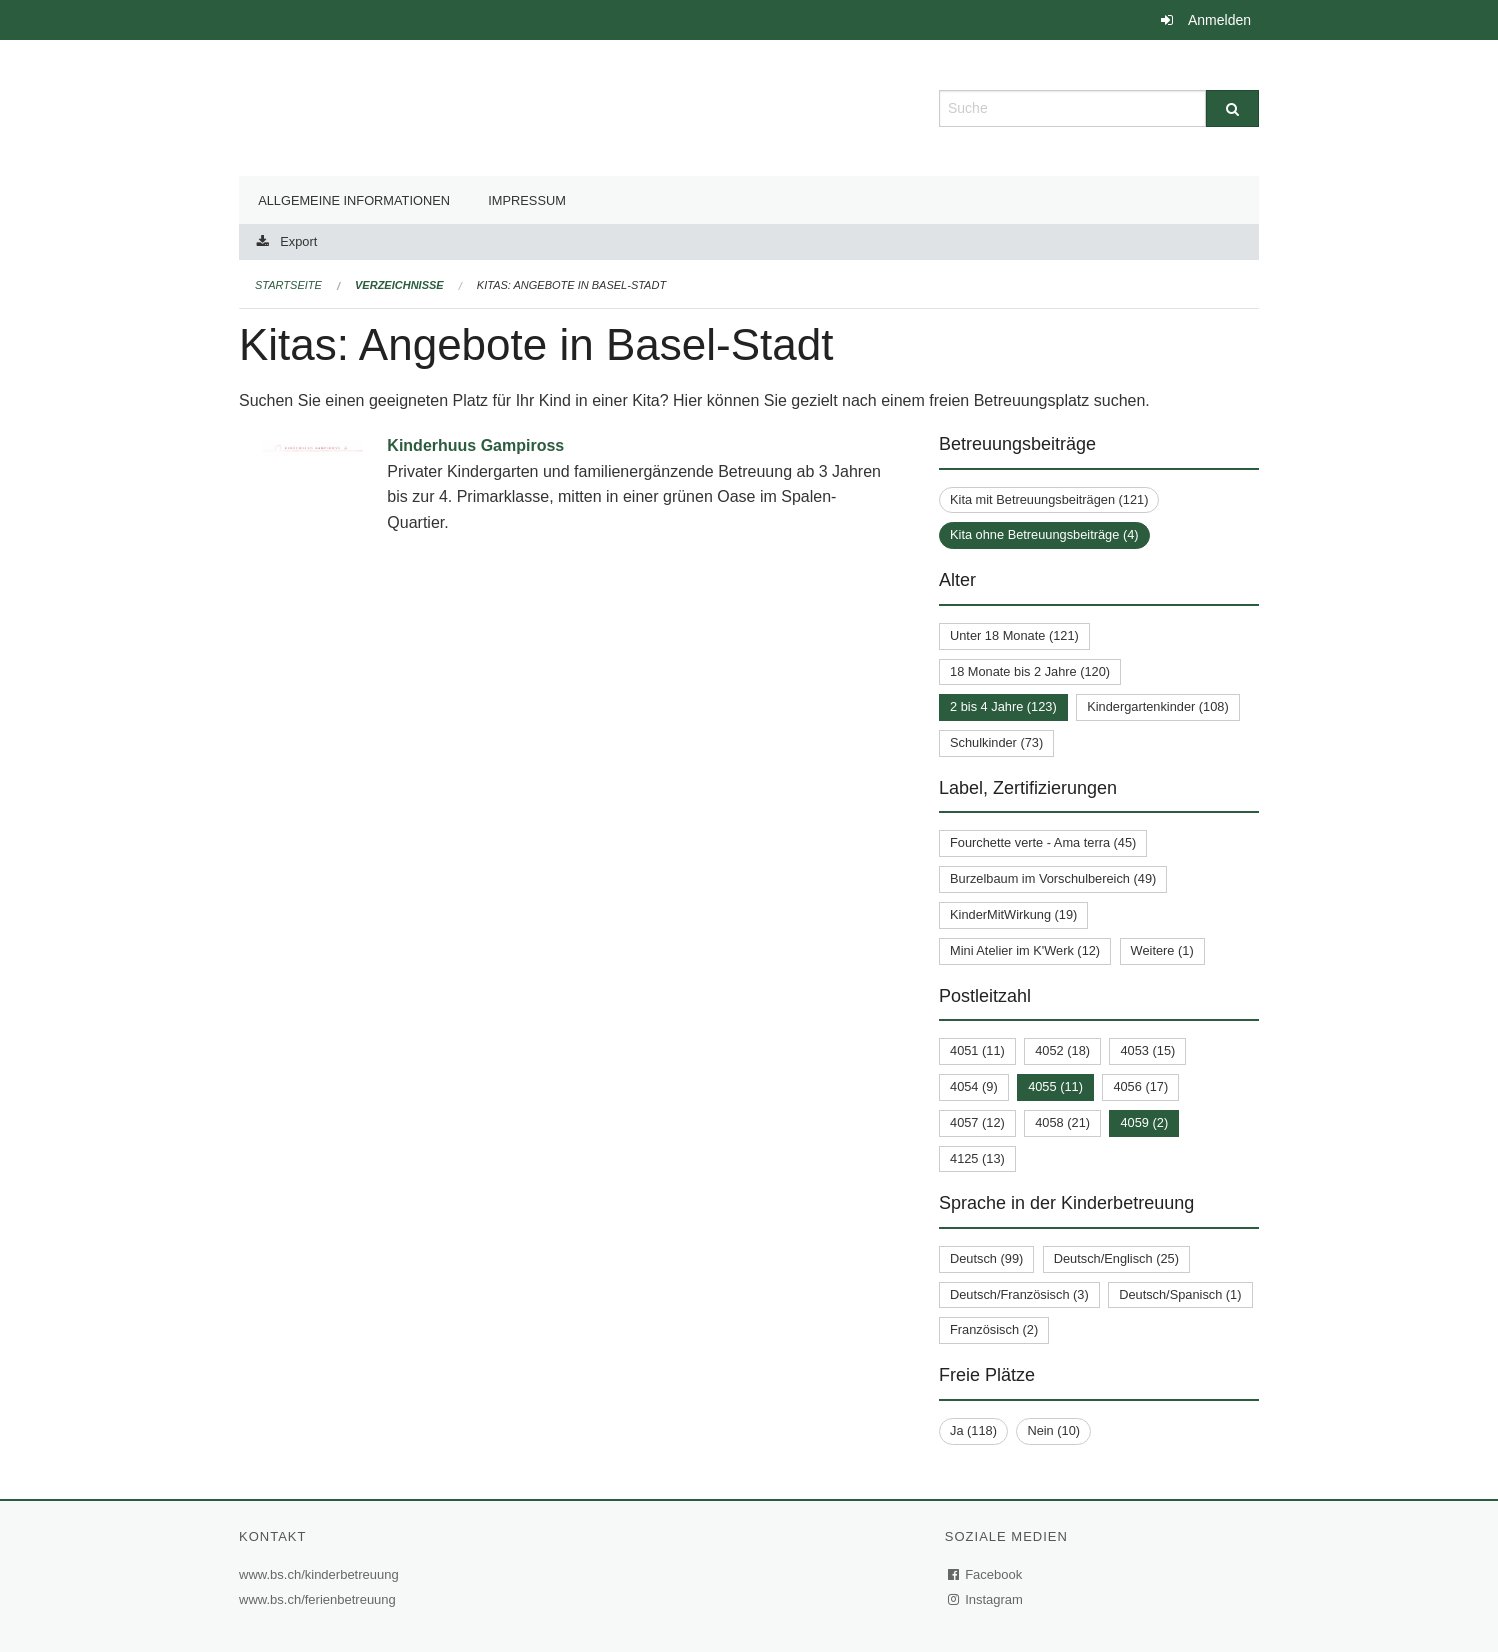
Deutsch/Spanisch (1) (1180, 1294)
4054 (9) (974, 1086)
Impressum (527, 200)
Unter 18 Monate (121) (1014, 635)
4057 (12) (977, 1122)
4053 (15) (1147, 1050)
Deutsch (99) (986, 1258)
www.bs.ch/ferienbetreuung (320, 1599)
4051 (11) (977, 1050)
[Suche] (1232, 108)
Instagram (986, 1599)
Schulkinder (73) (996, 742)
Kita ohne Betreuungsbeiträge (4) (1044, 534)
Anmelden (1219, 20)
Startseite (288, 285)
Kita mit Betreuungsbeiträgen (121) (1049, 499)
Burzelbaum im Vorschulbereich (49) (1053, 878)
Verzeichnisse (399, 285)
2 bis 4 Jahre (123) (1003, 706)
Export (298, 241)
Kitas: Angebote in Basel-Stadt (571, 285)
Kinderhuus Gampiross (475, 445)
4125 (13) (977, 1158)
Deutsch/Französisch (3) (1019, 1294)
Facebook (986, 1574)
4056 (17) (1140, 1086)
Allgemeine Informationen (354, 200)
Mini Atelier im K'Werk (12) (1025, 950)
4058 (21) (1062, 1122)
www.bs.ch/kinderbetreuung (321, 1574)
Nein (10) (1053, 1430)
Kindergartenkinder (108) (1158, 706)
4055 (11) (1055, 1086)
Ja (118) (973, 1430)
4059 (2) (1144, 1122)
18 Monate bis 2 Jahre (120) (1030, 671)
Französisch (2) (994, 1329)
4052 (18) (1062, 1050)
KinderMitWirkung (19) (1013, 914)
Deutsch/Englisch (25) (1116, 1258)
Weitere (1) (1162, 950)
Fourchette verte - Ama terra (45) (1043, 842)
